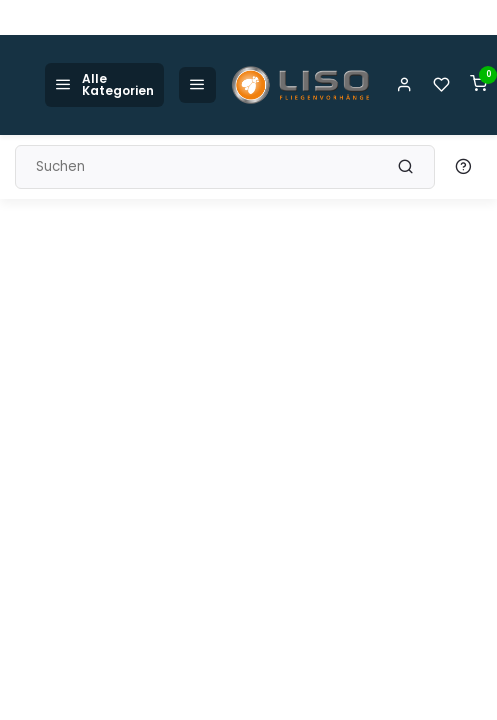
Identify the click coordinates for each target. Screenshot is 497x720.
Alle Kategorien (104, 84)
